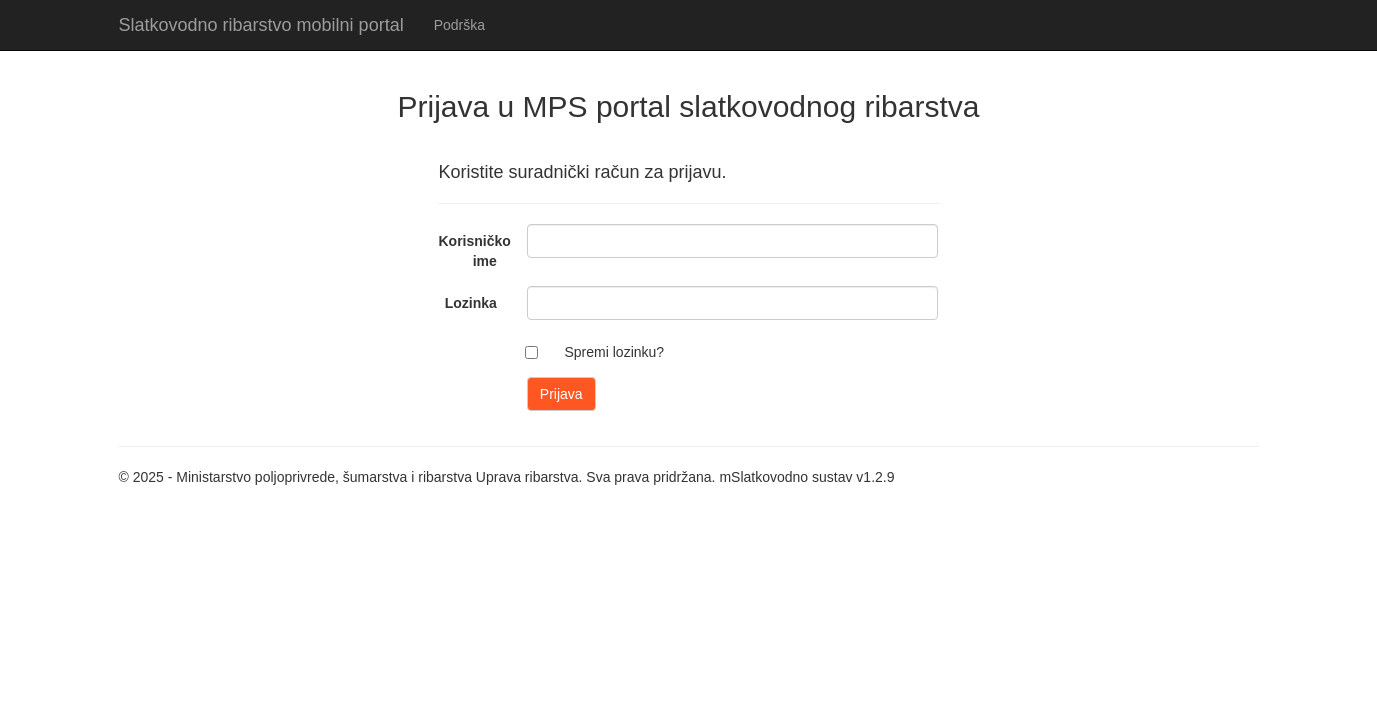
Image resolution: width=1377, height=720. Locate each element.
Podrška (459, 25)
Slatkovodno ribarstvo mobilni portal (261, 25)
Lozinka (471, 303)
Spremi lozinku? (615, 352)
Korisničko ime (475, 251)
